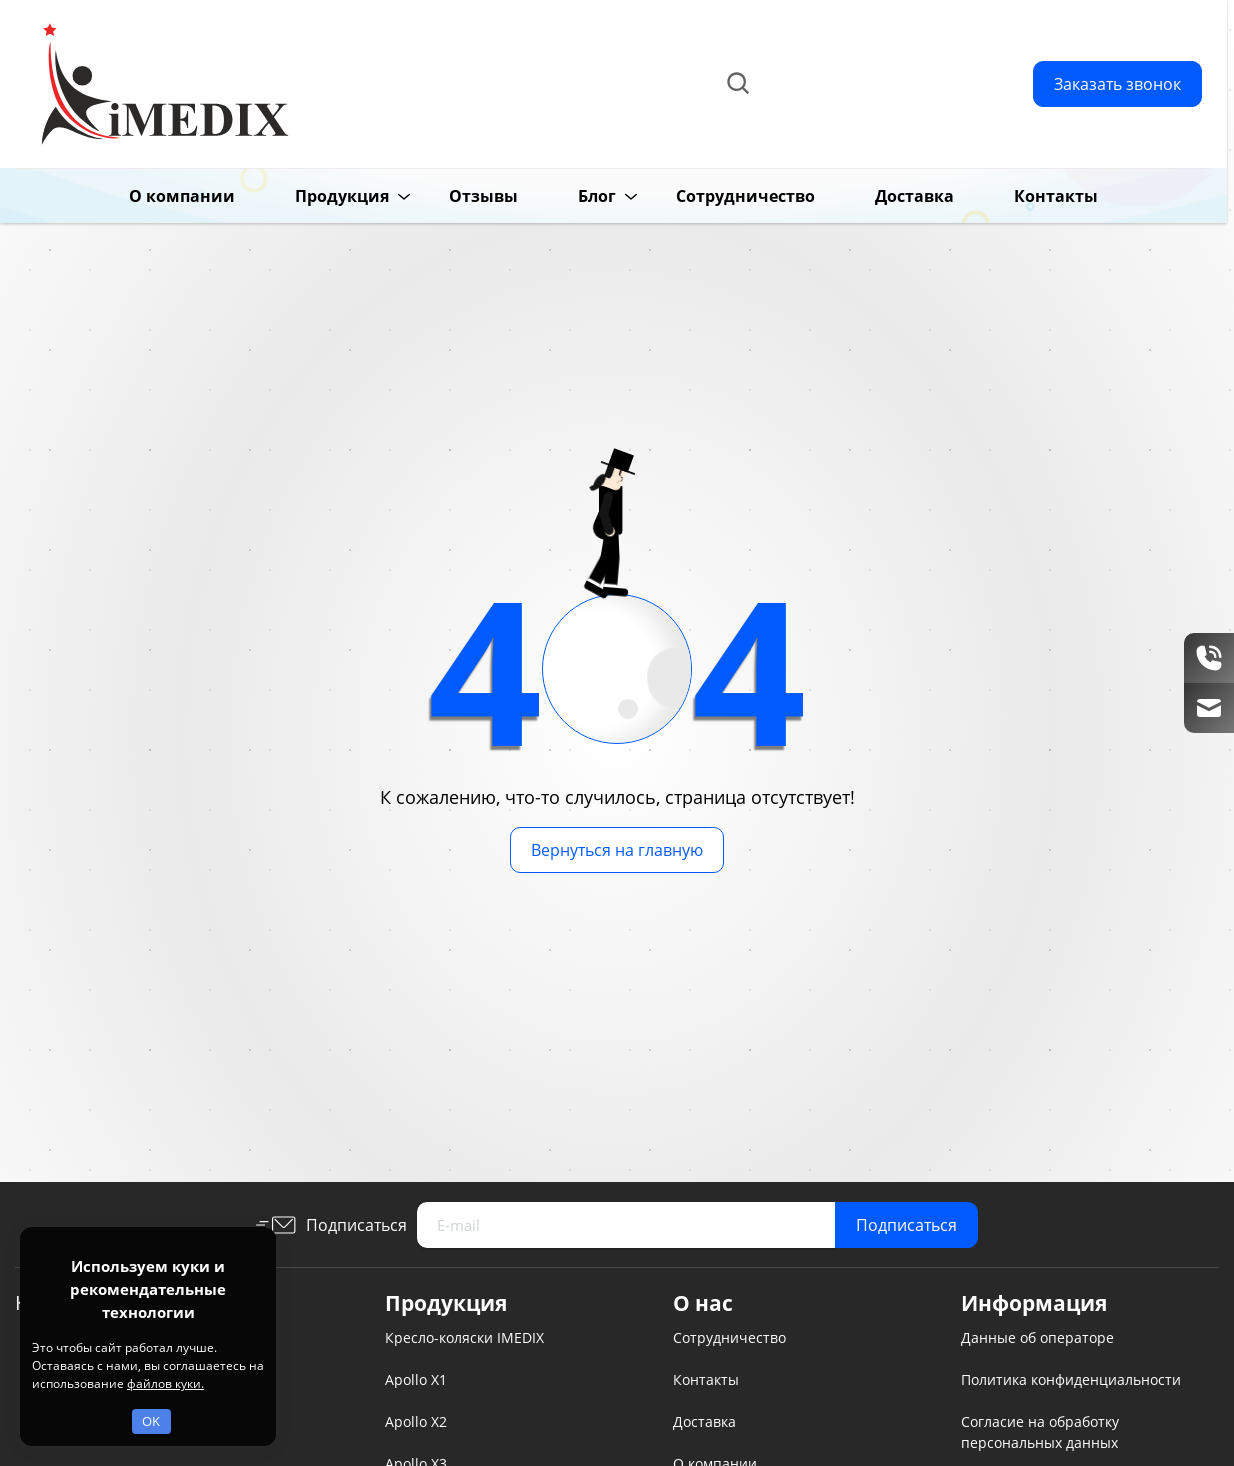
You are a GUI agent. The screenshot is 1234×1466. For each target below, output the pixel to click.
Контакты (1025, 196)
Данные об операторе (1037, 1337)
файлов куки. (165, 1383)
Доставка (883, 196)
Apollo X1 (416, 1379)
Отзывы (452, 196)
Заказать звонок (1117, 84)
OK (151, 1421)
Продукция (311, 196)
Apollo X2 (416, 1421)
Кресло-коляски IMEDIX (464, 1337)
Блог (566, 196)
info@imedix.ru (884, 106)
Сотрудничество (714, 196)
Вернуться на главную (617, 850)
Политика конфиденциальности (1071, 1379)
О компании (151, 196)
